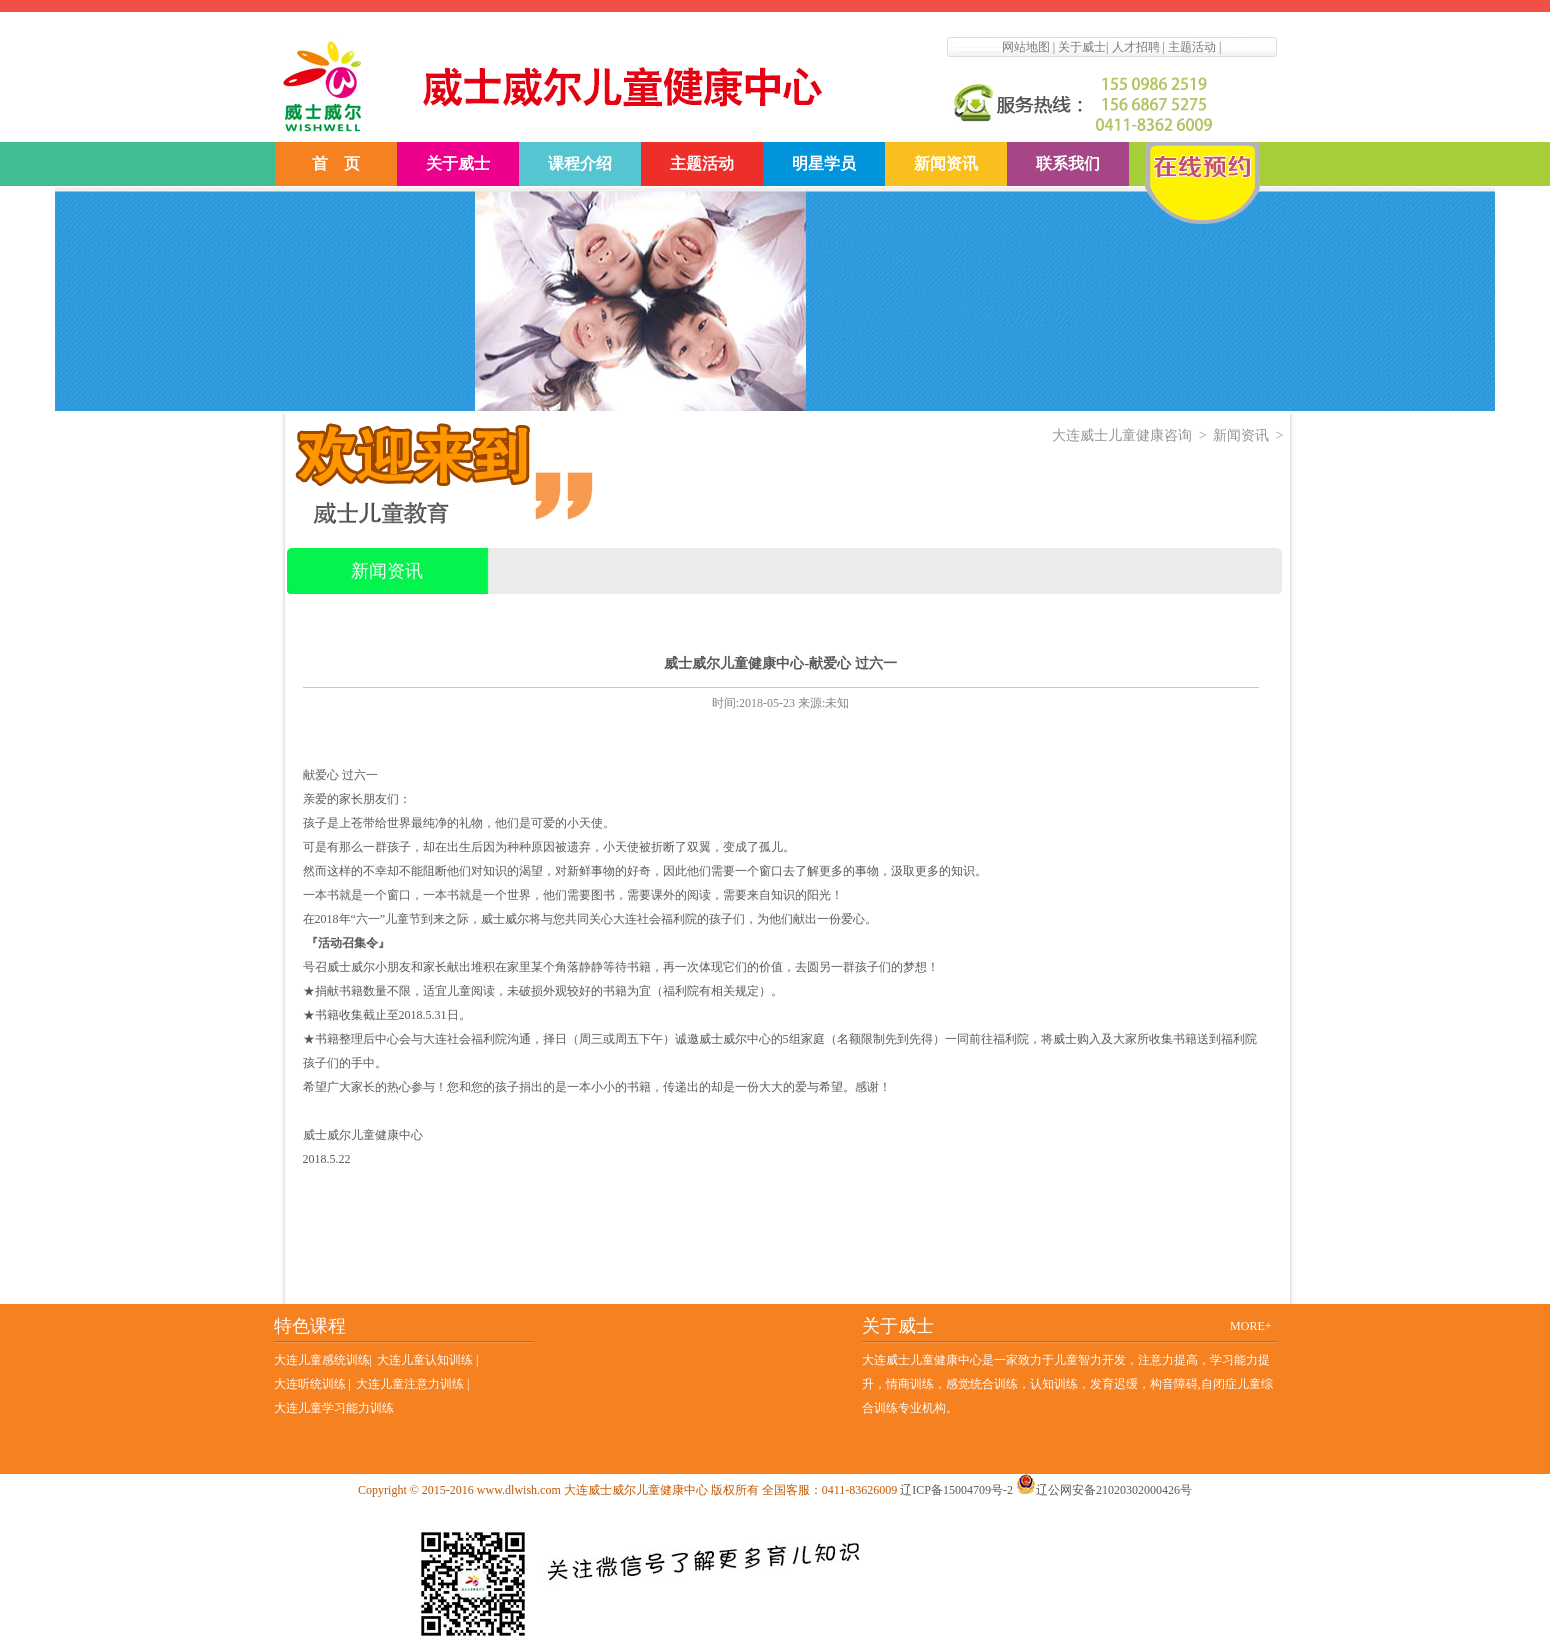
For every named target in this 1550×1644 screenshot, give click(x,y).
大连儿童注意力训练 (410, 1384)
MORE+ (1250, 1326)
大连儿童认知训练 (426, 1360)
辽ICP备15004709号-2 (956, 1490)
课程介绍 (580, 163)
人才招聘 (1136, 47)
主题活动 (1192, 47)
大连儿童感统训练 (322, 1360)
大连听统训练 (310, 1384)
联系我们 (1068, 163)
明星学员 (824, 163)
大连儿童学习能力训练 (334, 1408)
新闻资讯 (946, 163)
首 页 (336, 163)
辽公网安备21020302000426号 (1104, 1490)
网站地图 (1026, 47)
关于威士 (1082, 47)
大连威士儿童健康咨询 (1122, 435)
